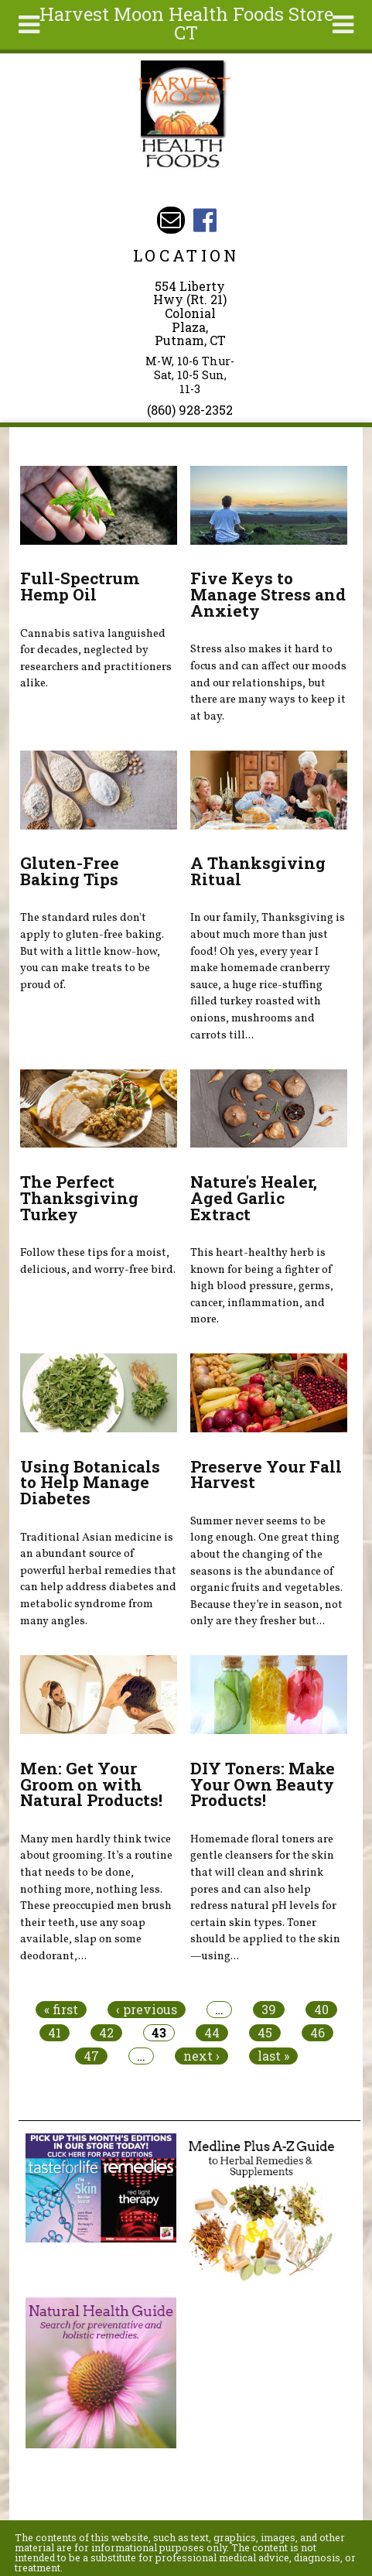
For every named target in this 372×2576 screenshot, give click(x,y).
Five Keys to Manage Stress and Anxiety (268, 594)
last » (273, 2056)
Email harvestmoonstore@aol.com (170, 220)
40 (321, 2009)
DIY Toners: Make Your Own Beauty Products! (262, 1784)
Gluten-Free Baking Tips (69, 871)
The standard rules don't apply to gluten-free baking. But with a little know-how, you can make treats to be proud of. (92, 951)
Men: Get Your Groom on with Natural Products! (91, 1784)
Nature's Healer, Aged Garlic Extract (253, 1198)
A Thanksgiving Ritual (258, 871)
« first (61, 2009)
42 (106, 2033)
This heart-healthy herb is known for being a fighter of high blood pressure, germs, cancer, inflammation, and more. (261, 1286)
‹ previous (146, 2009)
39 (268, 2009)
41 (54, 2033)
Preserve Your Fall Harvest (266, 1474)
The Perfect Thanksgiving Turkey (79, 1198)
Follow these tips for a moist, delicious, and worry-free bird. (98, 1261)
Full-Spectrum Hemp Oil (79, 586)
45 (265, 2033)
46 (317, 2033)
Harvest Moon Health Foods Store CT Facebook (205, 220)
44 (212, 2033)
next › (201, 2056)
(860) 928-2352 (190, 410)
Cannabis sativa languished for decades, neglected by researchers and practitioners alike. (96, 659)
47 (91, 2056)
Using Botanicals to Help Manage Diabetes (90, 1483)
